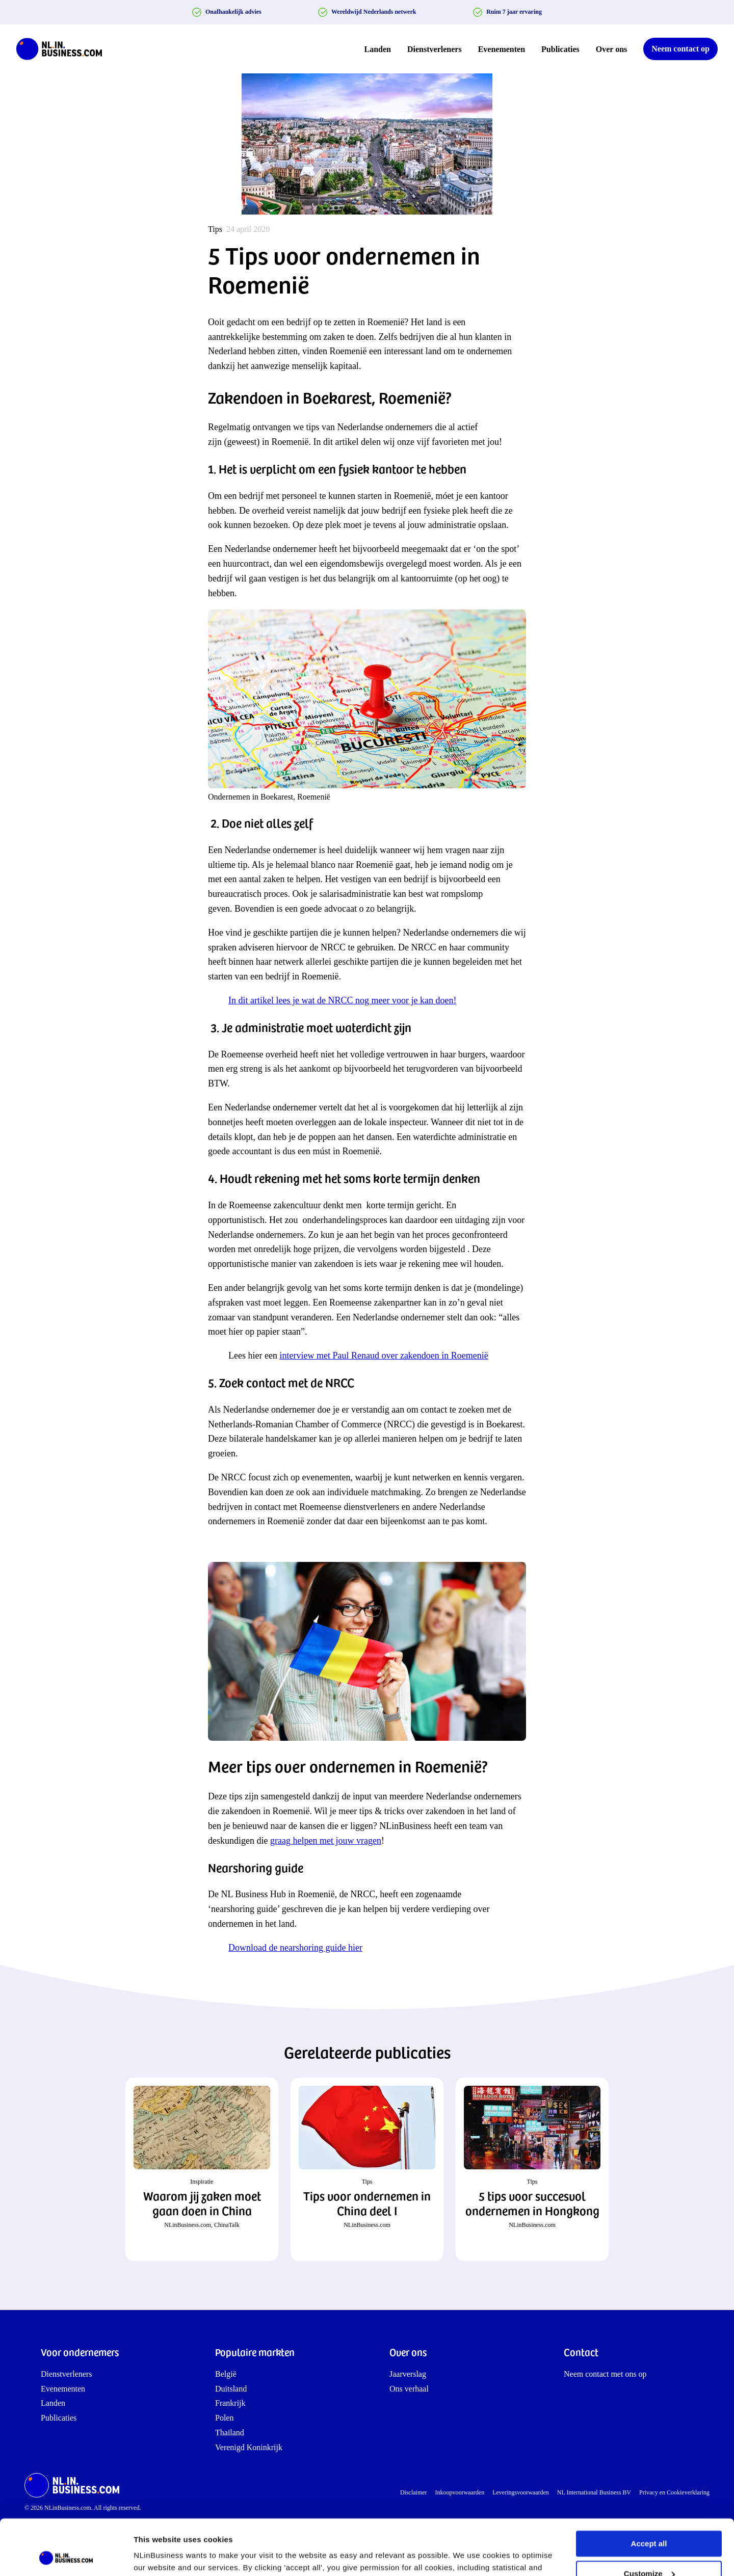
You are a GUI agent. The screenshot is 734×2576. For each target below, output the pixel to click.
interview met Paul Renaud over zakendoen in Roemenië (383, 1355)
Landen (377, 49)
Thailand (229, 2432)
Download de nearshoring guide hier (295, 1948)
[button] (201, 2169)
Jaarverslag (407, 2374)
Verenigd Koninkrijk (248, 2447)
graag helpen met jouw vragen (325, 1841)
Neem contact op (680, 48)
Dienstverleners (434, 49)
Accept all (649, 2491)
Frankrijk (230, 2403)
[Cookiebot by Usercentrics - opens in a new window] (66, 2556)
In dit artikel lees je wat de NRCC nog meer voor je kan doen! (342, 1000)
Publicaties (560, 49)
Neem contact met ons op (605, 2374)
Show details (157, 2556)
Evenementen (501, 49)
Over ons (611, 49)
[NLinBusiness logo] (63, 49)
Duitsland (231, 2388)
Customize (649, 2521)
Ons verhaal (409, 2388)
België (226, 2374)
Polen (224, 2417)
